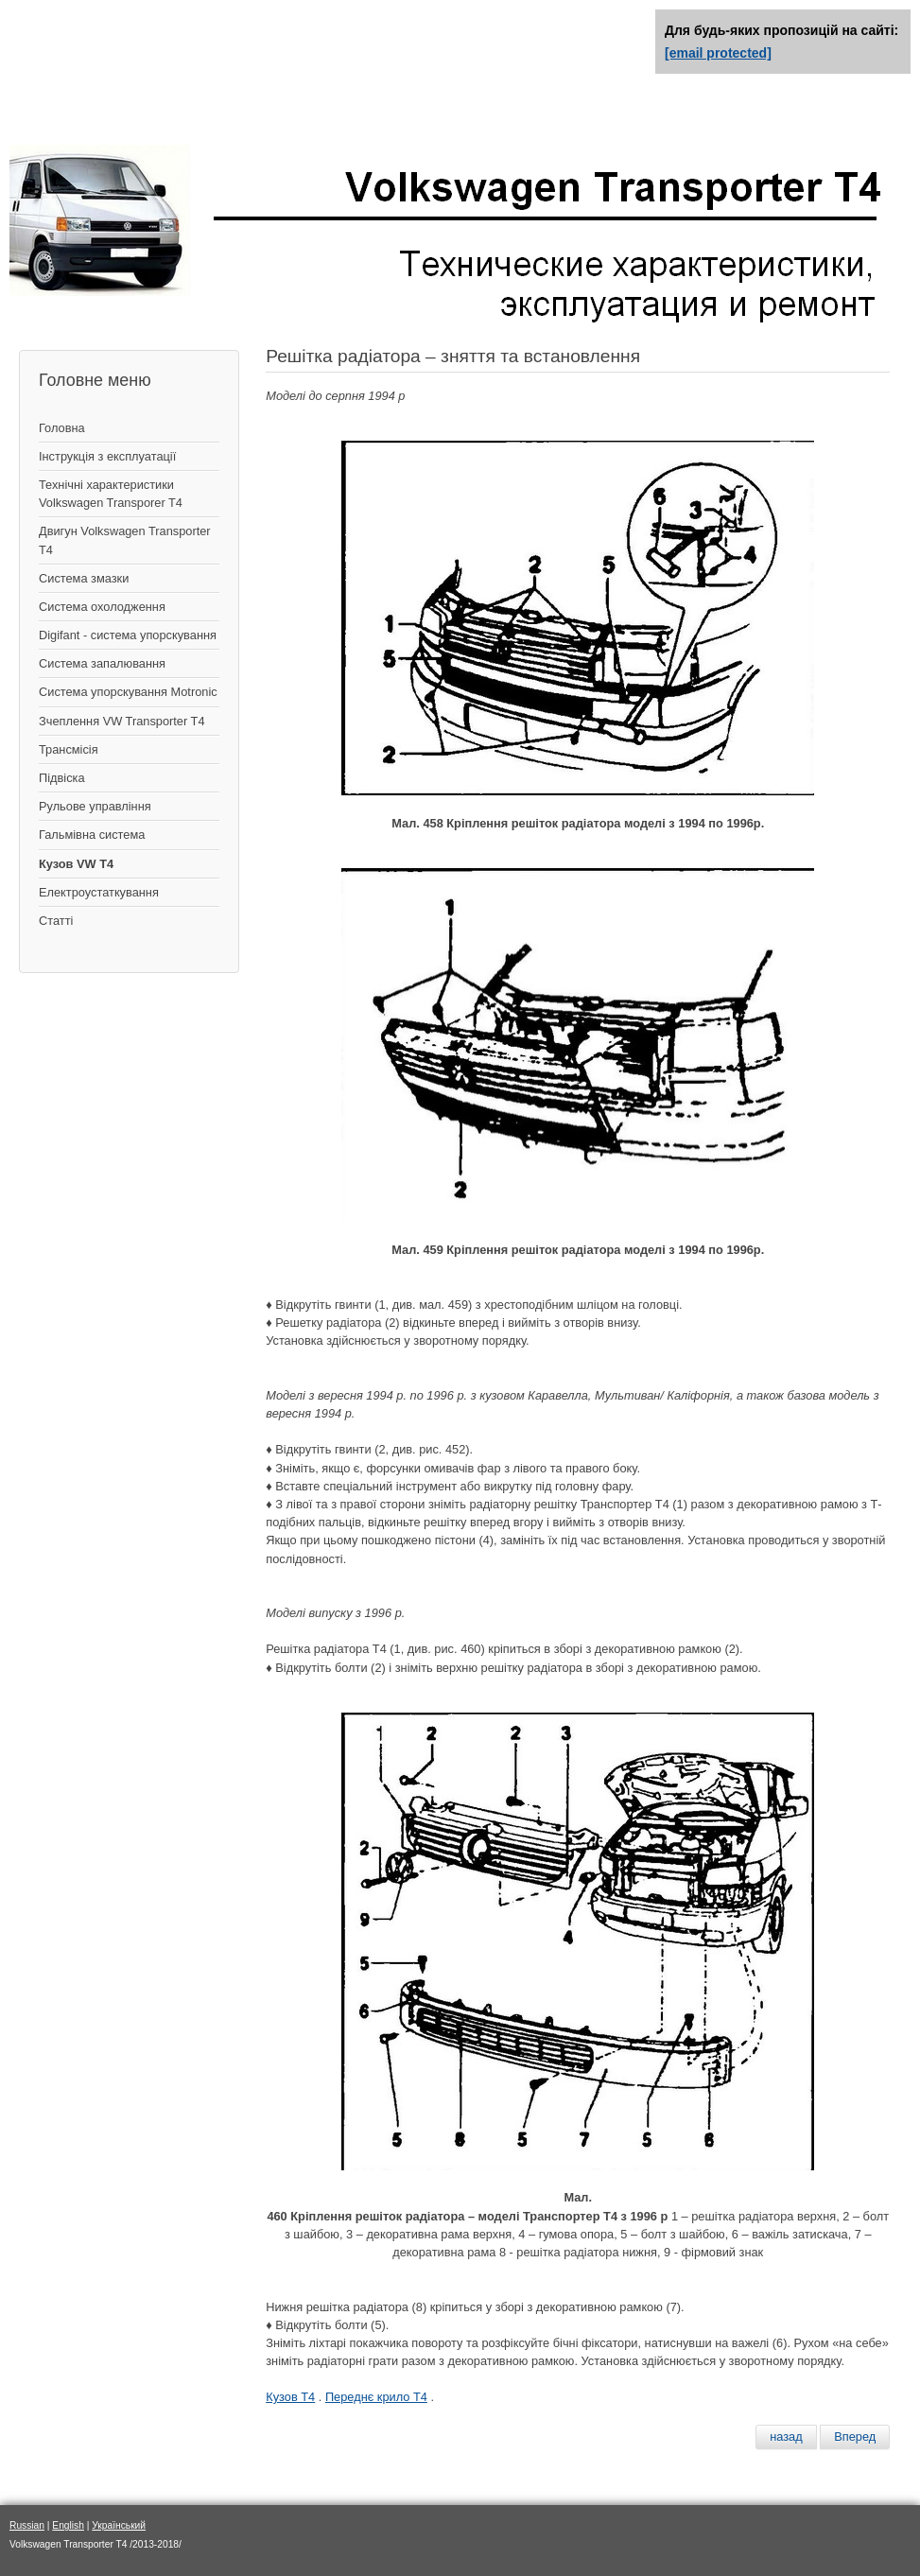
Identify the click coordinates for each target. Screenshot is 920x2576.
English (68, 2525)
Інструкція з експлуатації (107, 456)
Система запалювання (102, 663)
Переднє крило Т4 (376, 2397)
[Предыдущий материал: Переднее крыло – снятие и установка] (786, 2437)
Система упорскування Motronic (128, 692)
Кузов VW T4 (76, 864)
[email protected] (718, 53)
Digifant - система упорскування (128, 635)
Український (119, 2525)
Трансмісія (68, 749)
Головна (62, 428)
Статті (56, 921)
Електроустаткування (99, 892)
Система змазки (84, 578)
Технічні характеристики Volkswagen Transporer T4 (110, 494)
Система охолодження (102, 607)
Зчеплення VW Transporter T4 (122, 721)
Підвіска (62, 778)
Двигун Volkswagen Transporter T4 (125, 540)
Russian (26, 2525)
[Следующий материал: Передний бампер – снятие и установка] (855, 2437)
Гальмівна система (92, 834)
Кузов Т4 (290, 2397)
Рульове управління (95, 806)
